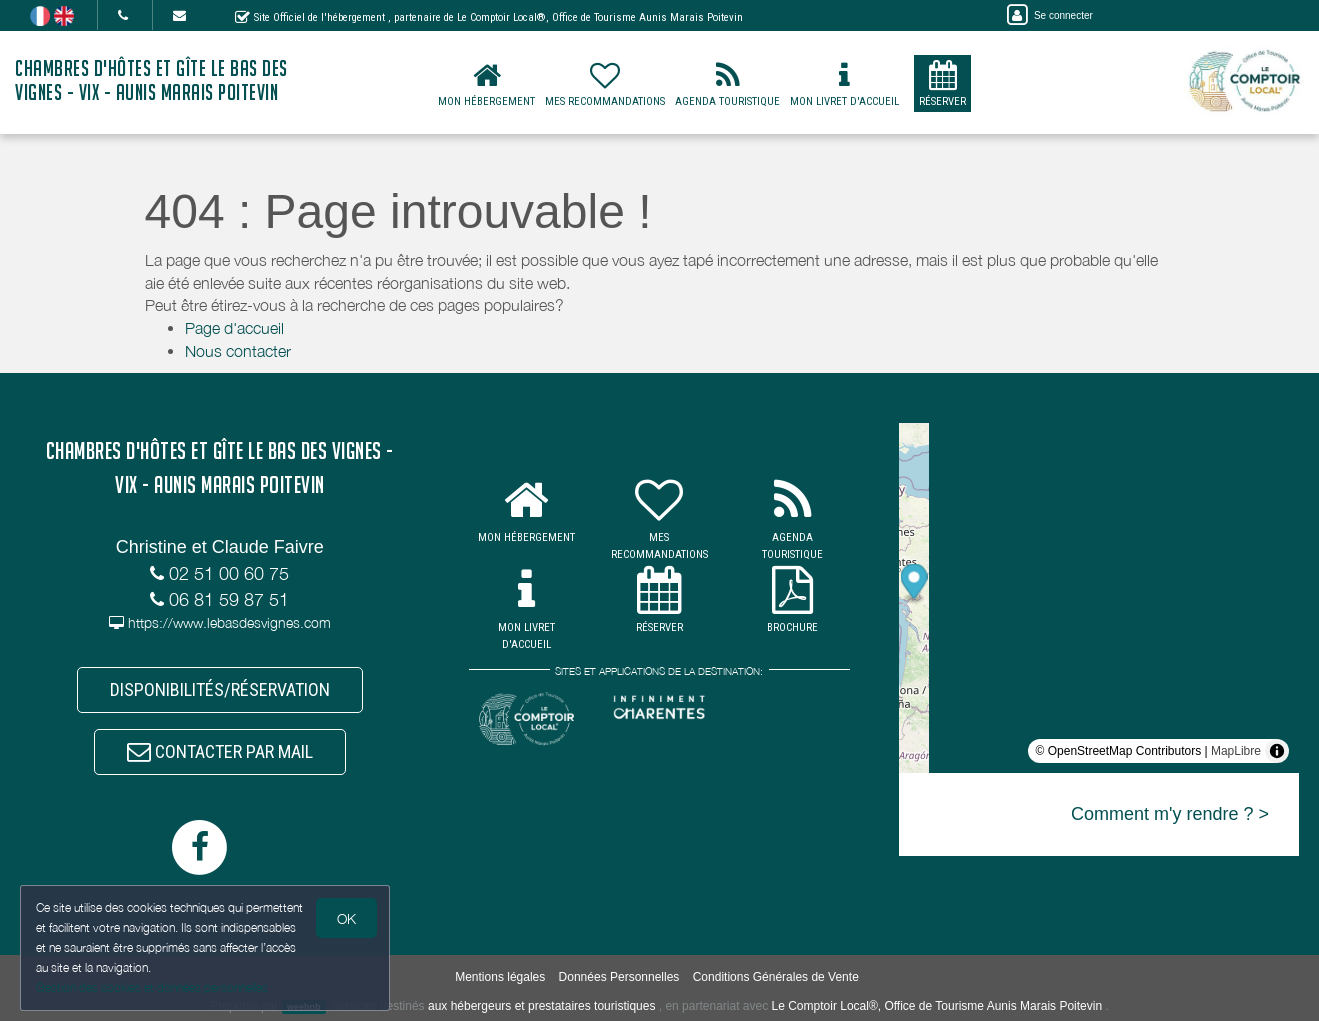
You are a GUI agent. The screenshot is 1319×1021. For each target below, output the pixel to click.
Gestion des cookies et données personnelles (152, 987)
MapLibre (1236, 751)
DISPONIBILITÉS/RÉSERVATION (220, 689)
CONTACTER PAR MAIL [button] (220, 751)
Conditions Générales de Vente (776, 977)
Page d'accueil (234, 328)
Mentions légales (500, 977)
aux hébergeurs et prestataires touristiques (541, 1006)
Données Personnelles (619, 977)
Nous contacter (238, 351)
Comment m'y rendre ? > (1170, 814)
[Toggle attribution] (1277, 751)
